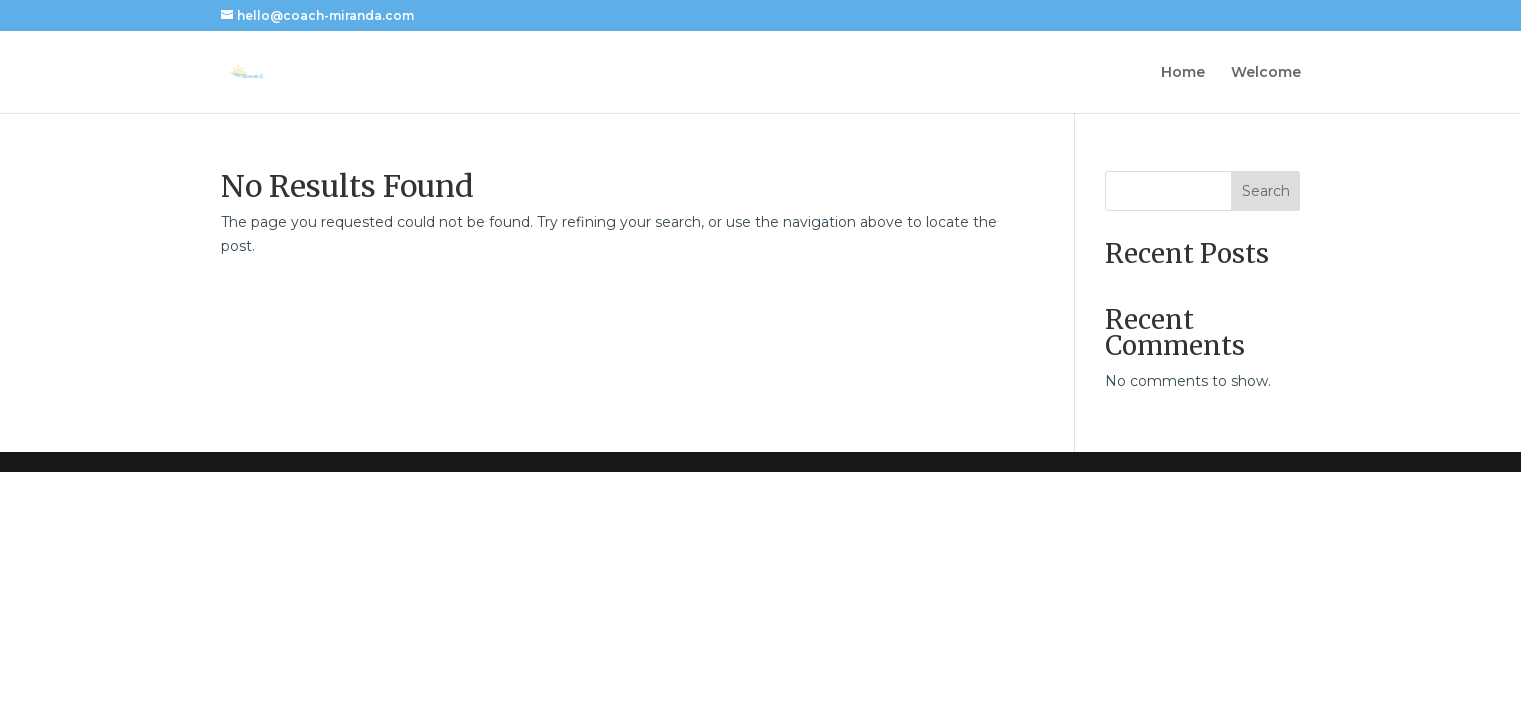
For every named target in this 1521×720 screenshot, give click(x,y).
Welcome (1266, 73)
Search (1266, 191)
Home (1183, 73)
